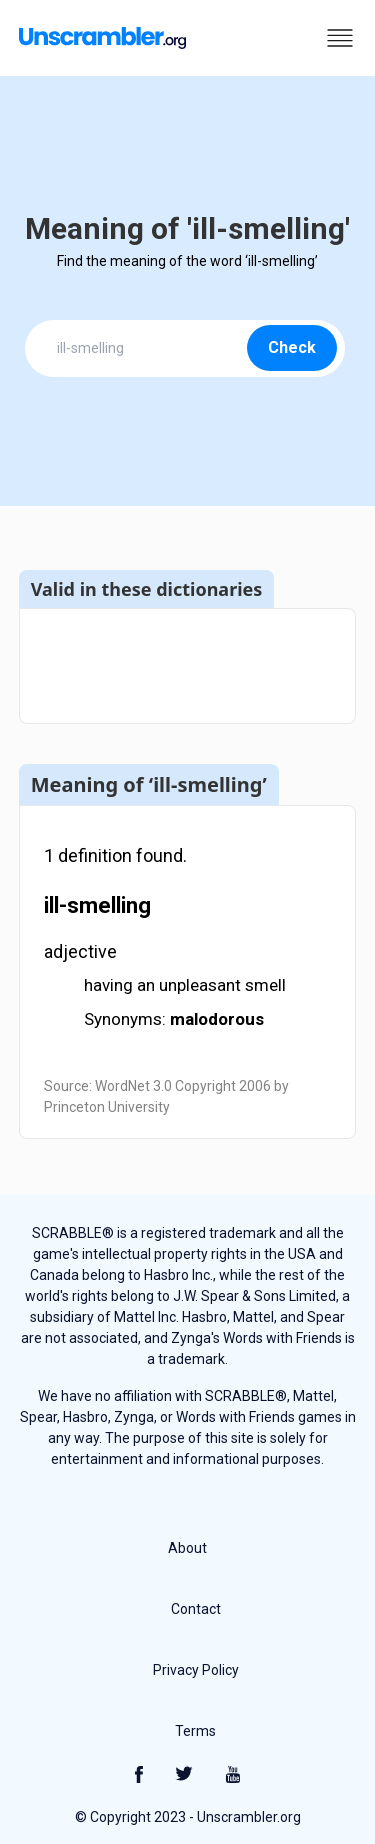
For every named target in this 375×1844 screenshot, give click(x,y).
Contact (196, 1609)
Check (292, 347)
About (187, 1548)
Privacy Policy (196, 1670)
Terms (195, 1731)
